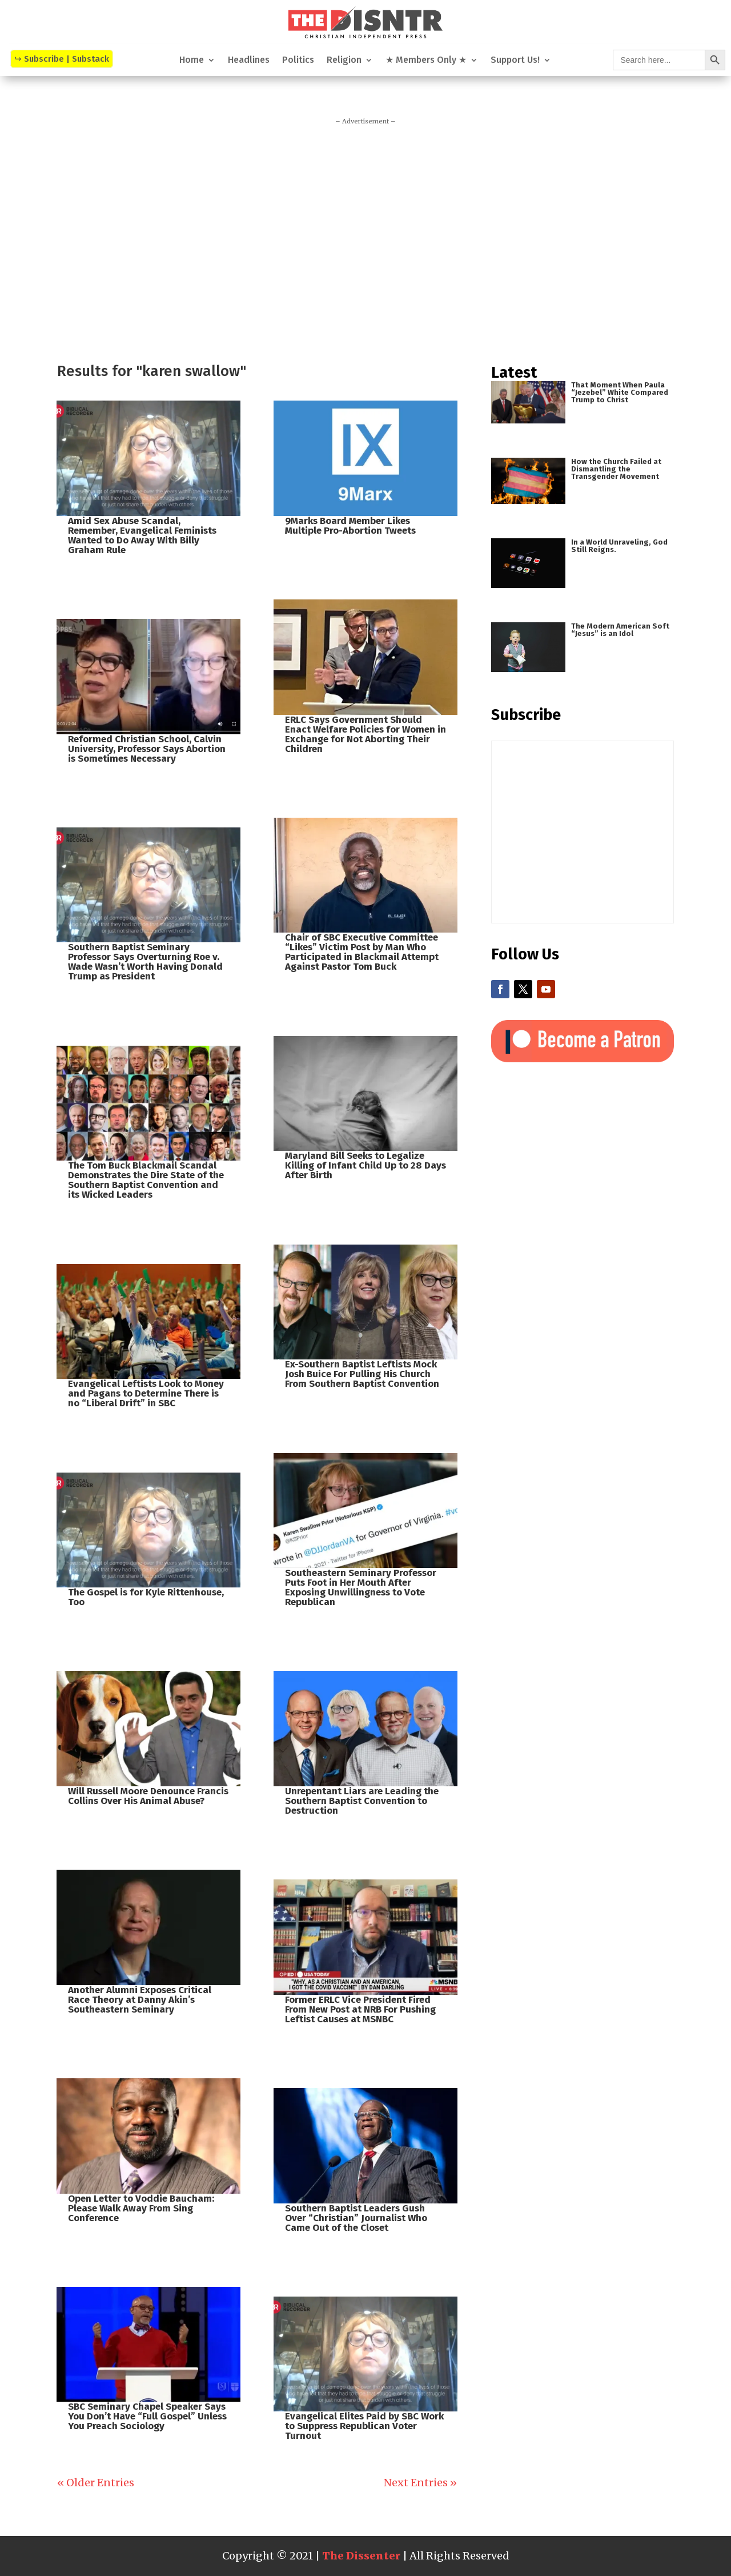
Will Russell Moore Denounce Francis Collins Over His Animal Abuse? (148, 1796)
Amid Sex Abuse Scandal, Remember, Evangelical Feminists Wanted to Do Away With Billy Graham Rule (142, 535)
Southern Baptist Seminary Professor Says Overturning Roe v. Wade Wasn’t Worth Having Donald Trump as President (145, 961)
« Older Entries (95, 2482)
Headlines (249, 60)
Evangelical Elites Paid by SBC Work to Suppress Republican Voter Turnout (364, 2426)
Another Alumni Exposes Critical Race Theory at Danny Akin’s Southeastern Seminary (139, 1999)
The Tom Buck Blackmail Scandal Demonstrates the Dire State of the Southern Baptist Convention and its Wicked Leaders (146, 1180)
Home (191, 60)
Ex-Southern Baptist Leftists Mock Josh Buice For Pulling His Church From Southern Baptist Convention (362, 1374)
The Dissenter (361, 2555)
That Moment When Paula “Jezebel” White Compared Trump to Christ (619, 392)
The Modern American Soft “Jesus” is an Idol (620, 630)
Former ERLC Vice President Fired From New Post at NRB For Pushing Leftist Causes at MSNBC (360, 2009)
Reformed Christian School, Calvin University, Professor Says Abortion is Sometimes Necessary (147, 749)
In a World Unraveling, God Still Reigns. (619, 546)
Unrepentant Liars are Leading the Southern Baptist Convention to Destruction (362, 1801)
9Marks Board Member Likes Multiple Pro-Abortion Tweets (350, 526)
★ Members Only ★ (426, 60)
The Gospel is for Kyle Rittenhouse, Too (146, 1597)
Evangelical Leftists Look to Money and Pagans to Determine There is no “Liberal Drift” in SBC (146, 1393)
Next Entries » (420, 2482)
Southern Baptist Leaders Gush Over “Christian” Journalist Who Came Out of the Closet (356, 2218)
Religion (344, 60)
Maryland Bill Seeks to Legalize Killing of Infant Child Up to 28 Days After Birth (365, 1165)
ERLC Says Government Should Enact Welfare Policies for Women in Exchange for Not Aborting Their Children (365, 734)
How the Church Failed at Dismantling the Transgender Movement (616, 469)
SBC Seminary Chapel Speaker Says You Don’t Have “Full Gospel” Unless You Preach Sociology (147, 2416)
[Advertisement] (365, 239)
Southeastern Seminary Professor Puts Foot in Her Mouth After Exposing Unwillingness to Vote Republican (360, 1587)
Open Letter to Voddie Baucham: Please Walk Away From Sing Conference (141, 2208)
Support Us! (515, 60)
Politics (298, 60)
